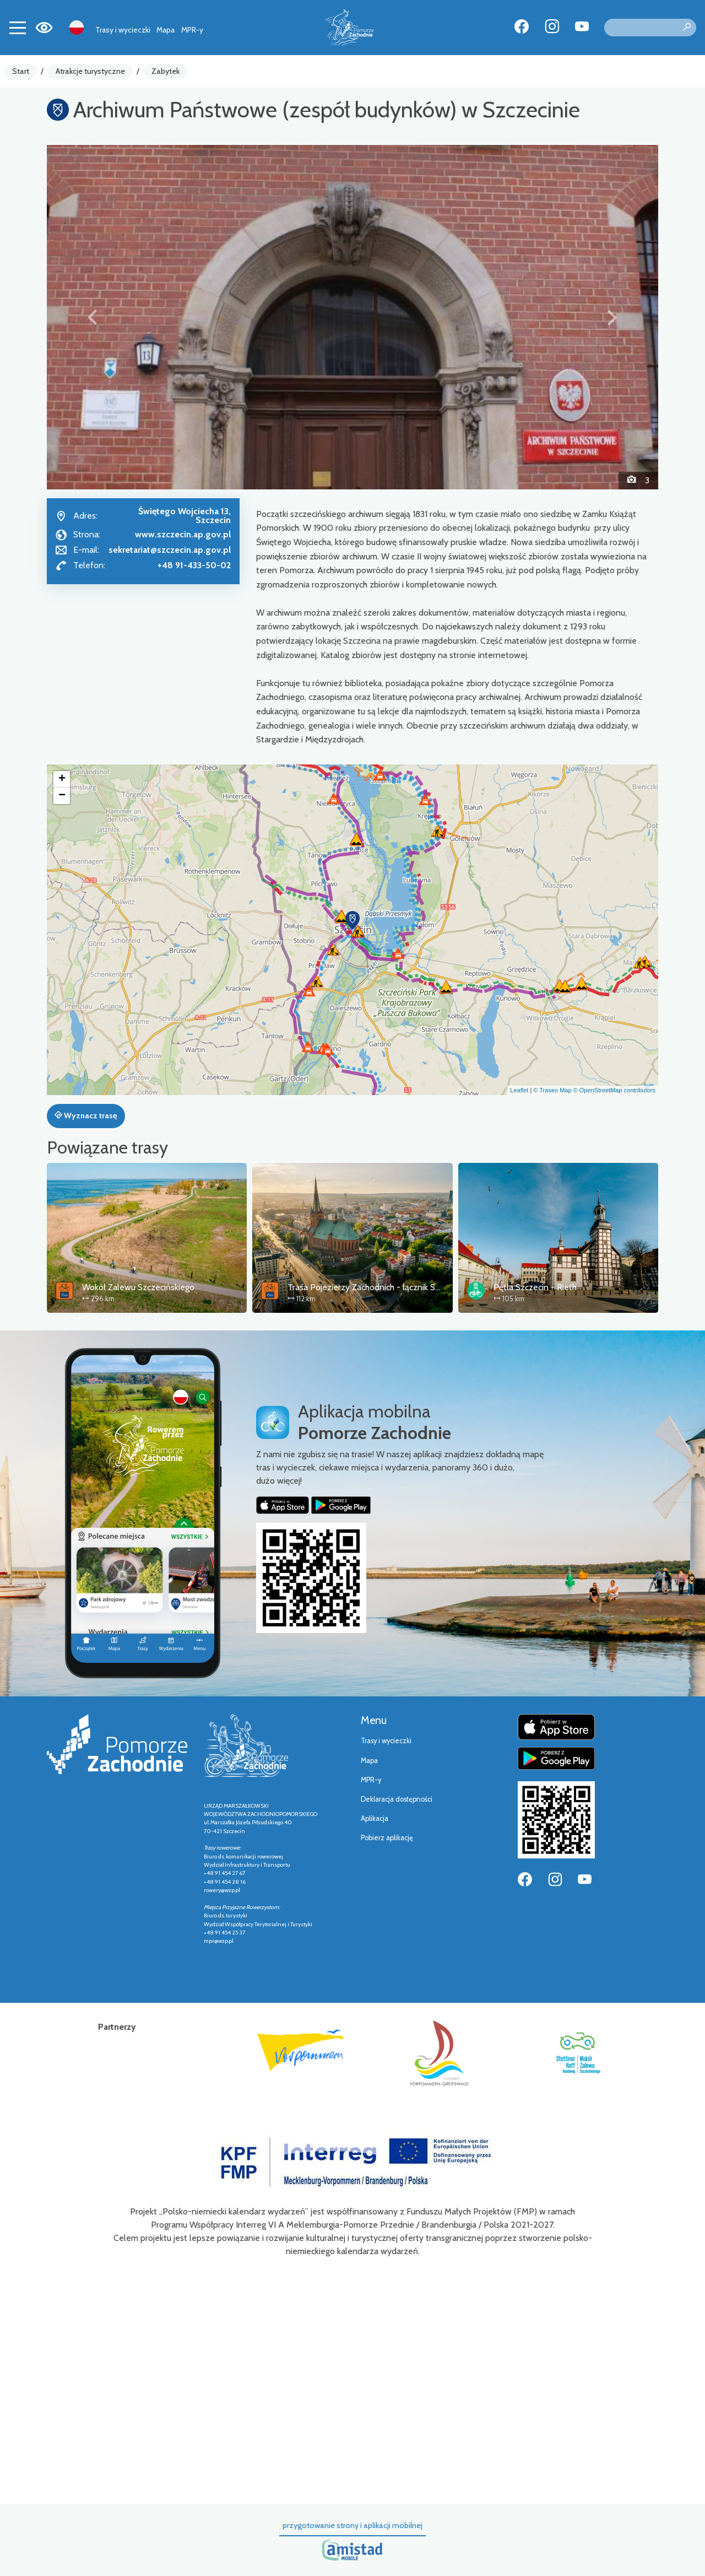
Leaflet (519, 1090)
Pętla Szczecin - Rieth (535, 1287)
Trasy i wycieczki (122, 29)
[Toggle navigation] (17, 27)
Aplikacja (374, 1818)
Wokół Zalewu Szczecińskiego (138, 1287)
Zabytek (165, 71)
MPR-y (192, 29)
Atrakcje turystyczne (90, 71)
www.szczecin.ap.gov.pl (183, 534)
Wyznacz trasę (86, 1115)
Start (20, 71)
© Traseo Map (552, 1090)
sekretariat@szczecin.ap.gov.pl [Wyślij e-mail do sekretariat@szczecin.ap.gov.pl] (170, 550)
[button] (93, 317)
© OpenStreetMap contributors (614, 1090)
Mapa (165, 29)
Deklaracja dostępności (396, 1799)
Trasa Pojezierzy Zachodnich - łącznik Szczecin (375, 1287)
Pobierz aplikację (387, 1838)
